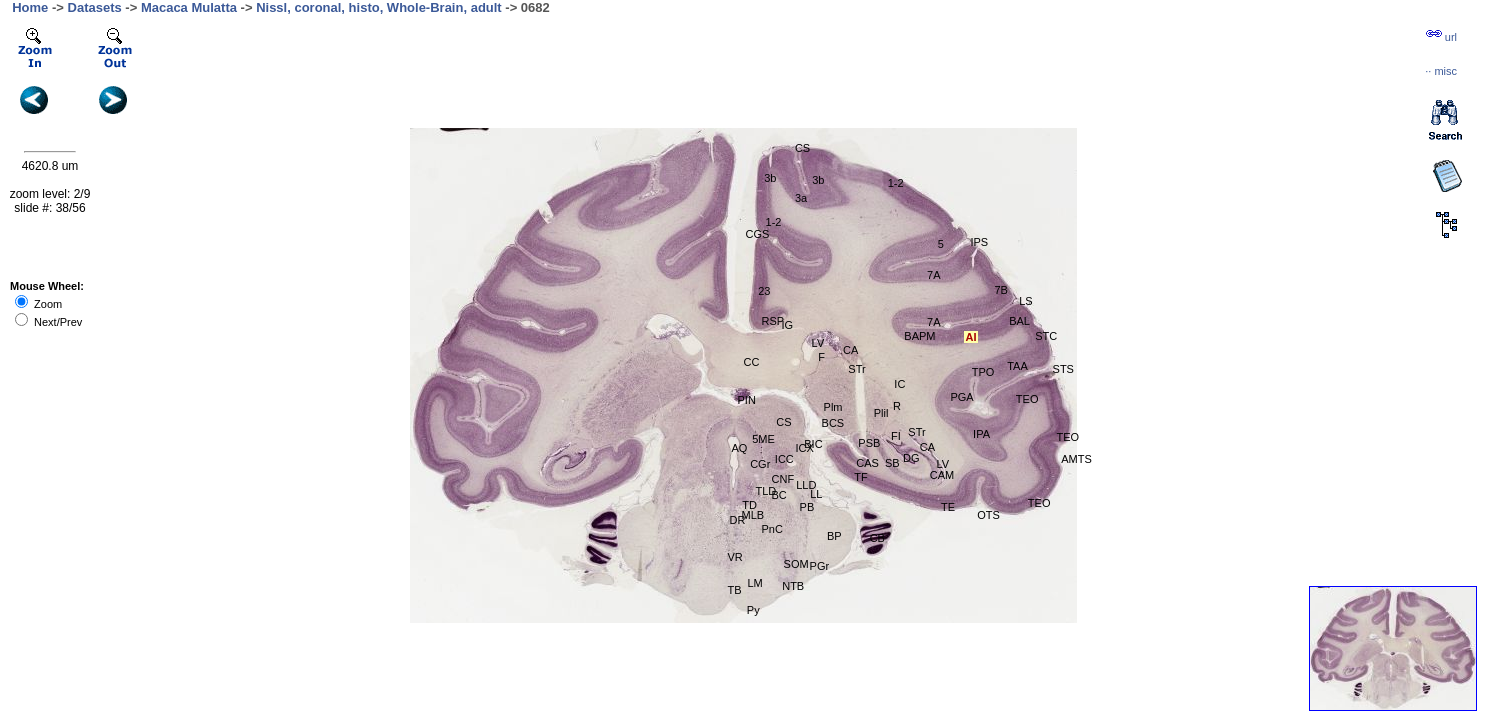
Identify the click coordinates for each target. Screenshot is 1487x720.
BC (779, 495)
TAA (1017, 366)
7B (1000, 290)
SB (892, 463)
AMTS (1076, 459)
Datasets (95, 7)
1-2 (896, 183)
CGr (760, 464)
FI (896, 436)
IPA (981, 434)
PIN (746, 400)
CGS (758, 234)
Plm (833, 407)
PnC (772, 529)
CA (927, 447)
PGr (820, 566)
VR (734, 557)
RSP (773, 321)
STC (1046, 336)
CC (752, 362)
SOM (796, 564)
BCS (833, 423)
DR (737, 520)
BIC (813, 444)
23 (764, 291)
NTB (793, 586)
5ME (763, 439)
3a (801, 198)
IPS (979, 242)
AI (970, 337)
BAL (1019, 321)
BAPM (919, 336)
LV (942, 464)
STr (916, 432)
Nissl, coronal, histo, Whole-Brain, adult (379, 7)
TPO (983, 372)
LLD (806, 485)
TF (860, 477)
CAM (942, 475)
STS (1063, 369)
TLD (766, 491)
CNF (783, 479)
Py (753, 610)
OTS (988, 515)
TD (749, 505)
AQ (739, 448)
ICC (784, 459)
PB (807, 507)
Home (30, 7)
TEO (1039, 503)
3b (818, 180)
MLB (752, 515)
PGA (961, 397)
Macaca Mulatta (189, 7)
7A (933, 322)
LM (755, 583)
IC (899, 384)
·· (1441, 71)
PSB (869, 443)
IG (788, 325)
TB (734, 590)
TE (948, 507)
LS (1025, 301)
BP (834, 536)
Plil (881, 413)
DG (911, 458)
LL (816, 494)
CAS (867, 463)
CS (783, 422)
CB (877, 538)
